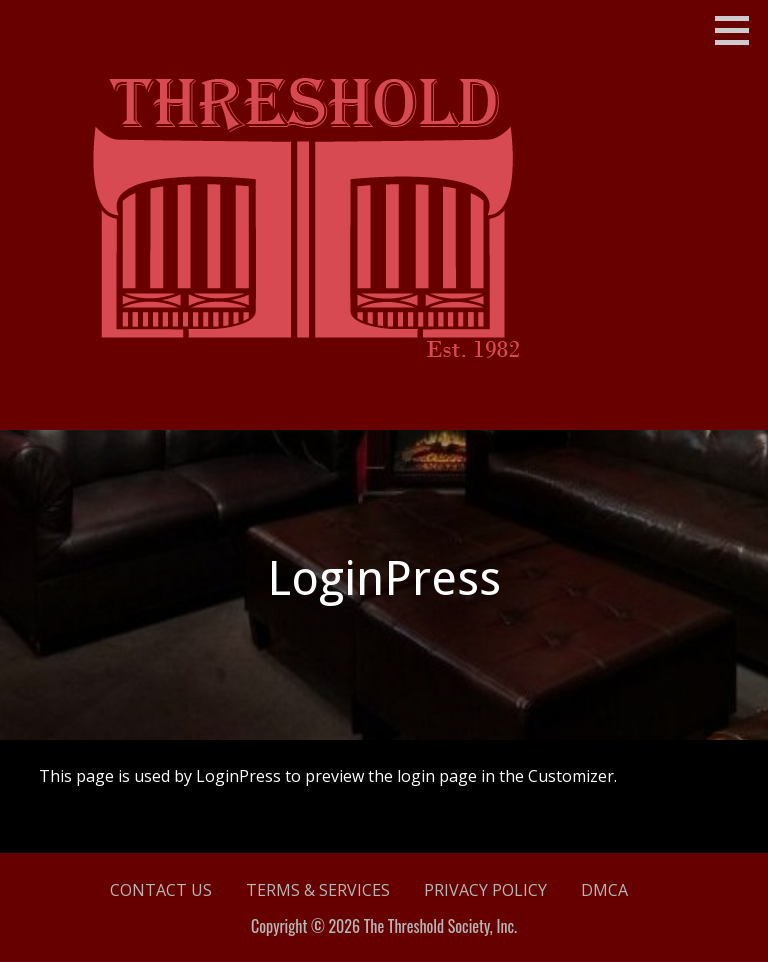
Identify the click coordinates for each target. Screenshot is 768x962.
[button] (739, 30)
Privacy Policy (485, 890)
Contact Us (161, 890)
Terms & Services (318, 890)
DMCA (604, 890)
